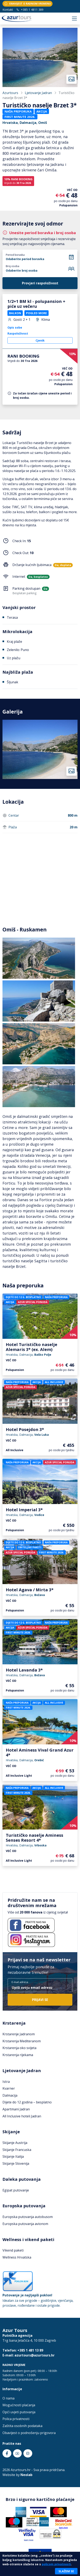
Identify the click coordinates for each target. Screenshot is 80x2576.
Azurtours (10, 93)
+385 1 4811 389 (29, 10)
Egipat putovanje (15, 2190)
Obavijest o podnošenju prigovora (29, 2433)
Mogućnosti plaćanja (18, 2405)
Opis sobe (14, 327)
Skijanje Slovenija (15, 2163)
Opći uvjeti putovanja (18, 2412)
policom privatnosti (56, 2564)
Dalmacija (9, 2095)
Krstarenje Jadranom (18, 2034)
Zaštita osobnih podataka (22, 2426)
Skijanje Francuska (16, 2149)
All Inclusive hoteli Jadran (21, 2116)
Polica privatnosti (15, 2419)
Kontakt (7, 10)
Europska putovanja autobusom (27, 2216)
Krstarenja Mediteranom (21, 2041)
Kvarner (8, 2088)
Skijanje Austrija (14, 2142)
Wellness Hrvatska (16, 2257)
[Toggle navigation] (74, 18)
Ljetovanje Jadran (38, 93)
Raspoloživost (17, 333)
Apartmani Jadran (16, 2109)
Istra (6, 2081)
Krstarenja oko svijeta (19, 2048)
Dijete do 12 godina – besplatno (27, 2102)
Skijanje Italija (13, 2156)
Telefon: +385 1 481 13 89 (22, 2350)
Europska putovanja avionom (25, 2223)
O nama (8, 2398)
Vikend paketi (13, 2250)
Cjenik (40, 340)
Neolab (26, 2475)
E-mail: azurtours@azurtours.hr (28, 2355)
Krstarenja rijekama (17, 2055)
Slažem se (66, 2571)
